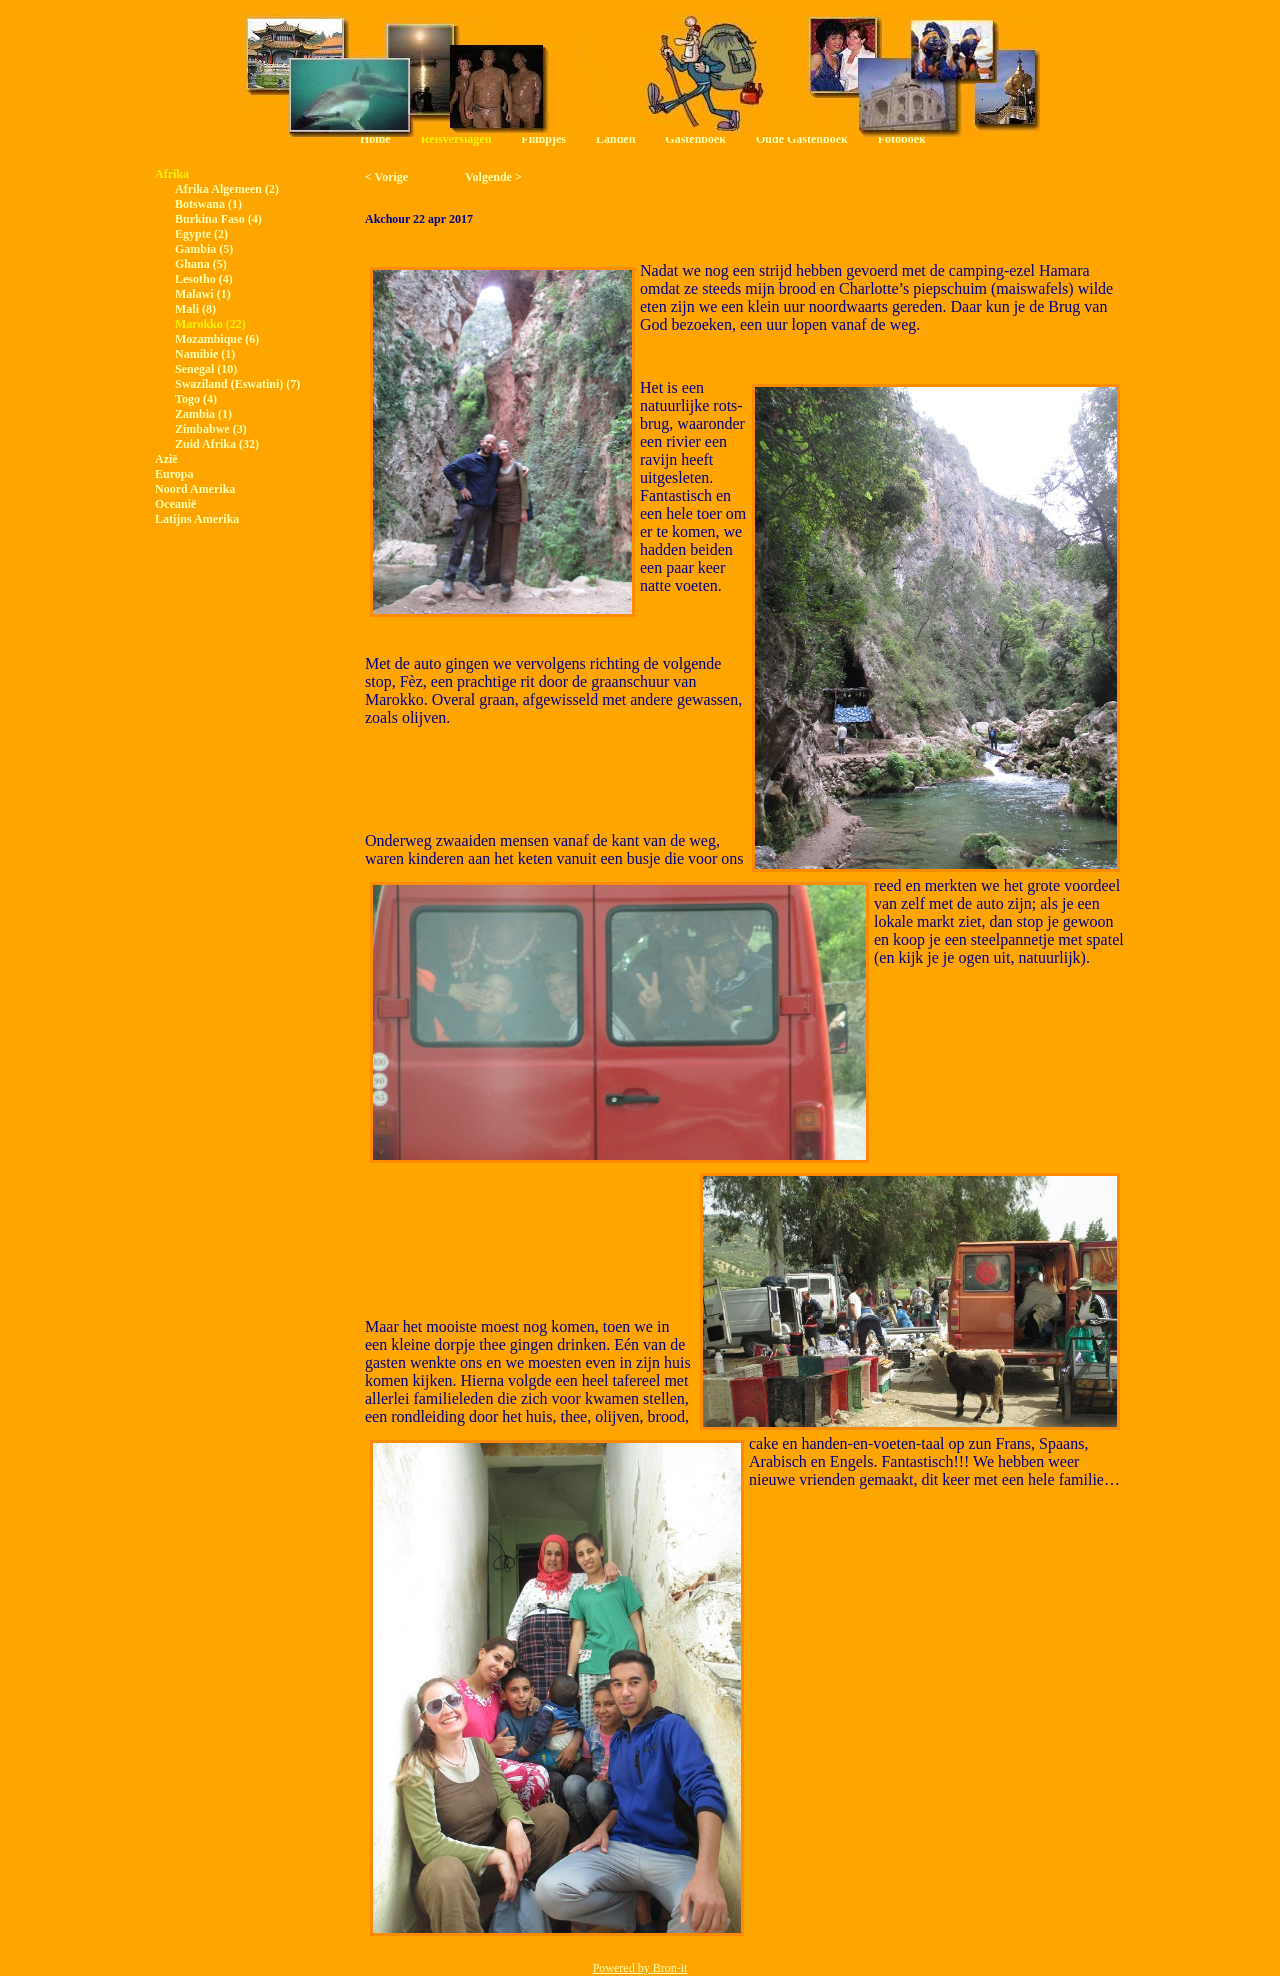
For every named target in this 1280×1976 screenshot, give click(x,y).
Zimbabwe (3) (211, 429)
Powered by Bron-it (640, 1968)
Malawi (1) (203, 294)
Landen (615, 139)
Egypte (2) (201, 234)
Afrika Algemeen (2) (227, 189)
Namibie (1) (205, 354)
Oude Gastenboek (802, 139)
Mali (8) (195, 309)
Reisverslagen (456, 139)
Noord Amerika (195, 489)
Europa (174, 474)
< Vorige (386, 177)
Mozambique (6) (217, 339)
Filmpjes (543, 139)
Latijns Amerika (197, 519)
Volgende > (493, 177)
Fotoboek (902, 139)
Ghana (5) (201, 264)
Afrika (172, 174)
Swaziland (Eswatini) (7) (237, 384)
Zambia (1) (203, 414)
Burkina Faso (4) (218, 219)
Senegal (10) (206, 369)
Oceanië (175, 504)
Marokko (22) (210, 324)
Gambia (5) (204, 249)
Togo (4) (196, 399)
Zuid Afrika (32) (217, 444)
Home (375, 139)
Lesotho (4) (204, 279)
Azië (166, 459)
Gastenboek (695, 139)
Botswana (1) (208, 204)
